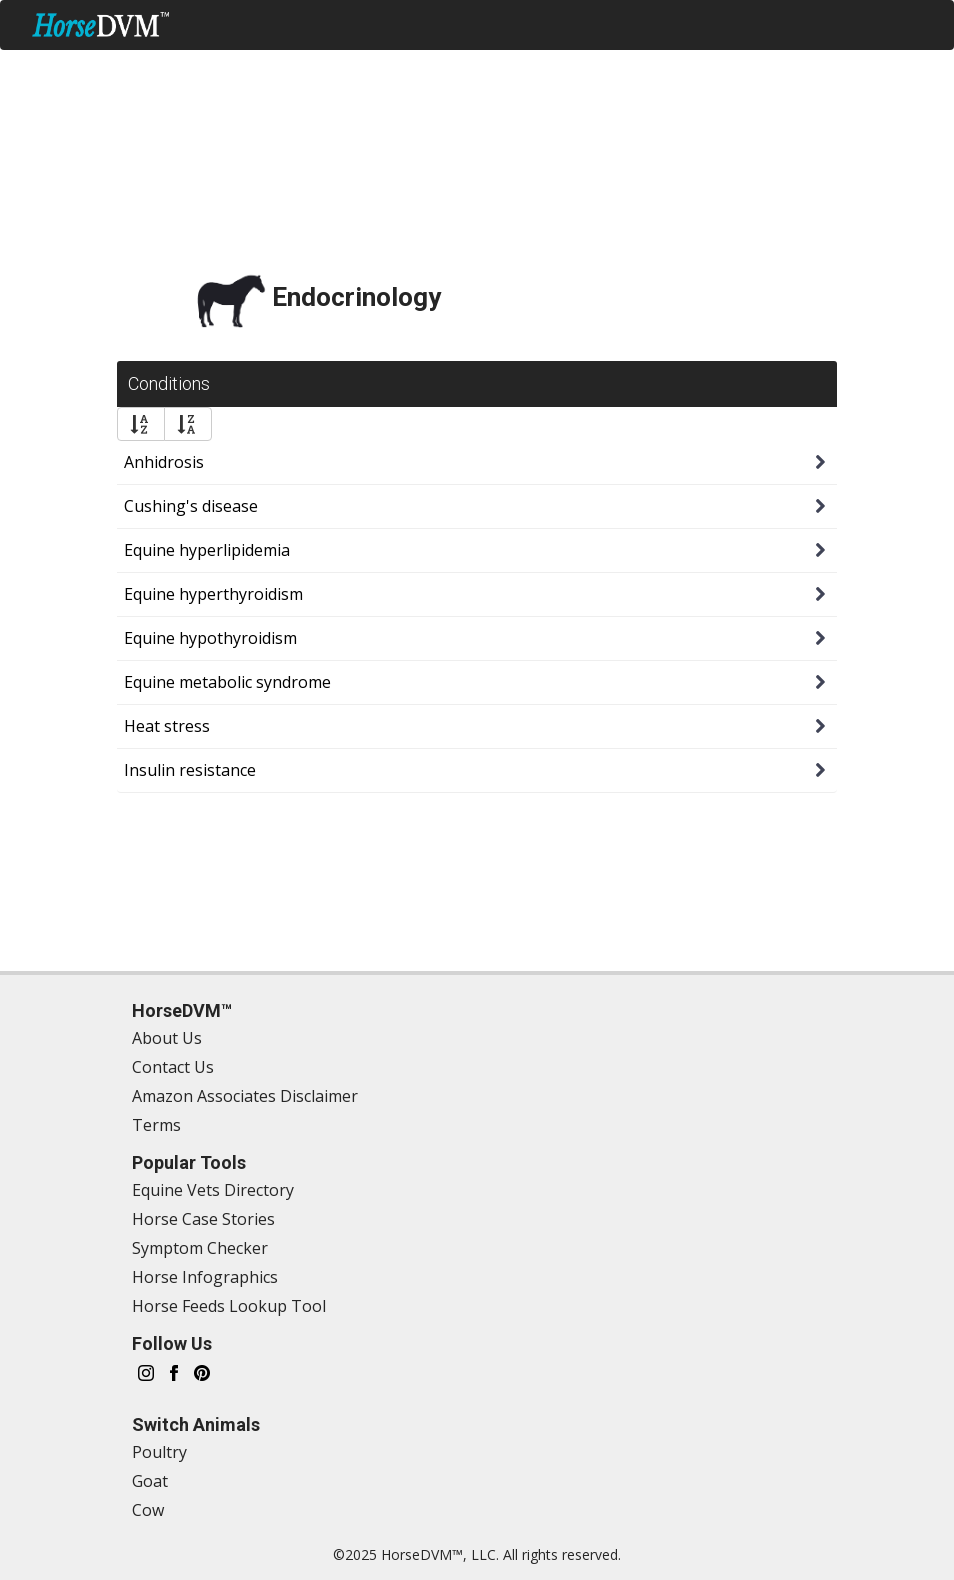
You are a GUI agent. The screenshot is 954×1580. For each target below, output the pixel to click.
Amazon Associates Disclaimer (245, 1096)
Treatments (492, 70)
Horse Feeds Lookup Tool (229, 1306)
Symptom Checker (114, 70)
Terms (156, 1125)
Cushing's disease (191, 506)
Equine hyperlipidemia (207, 550)
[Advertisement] (477, 191)
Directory (722, 70)
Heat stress (167, 726)
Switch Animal (858, 120)
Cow (148, 1510)
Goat (150, 1481)
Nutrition (612, 70)
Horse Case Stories (203, 1219)
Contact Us (173, 1067)
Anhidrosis (164, 462)
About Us (167, 1038)
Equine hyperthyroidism (213, 594)
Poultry (159, 1452)
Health (383, 70)
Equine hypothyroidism (210, 638)
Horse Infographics (205, 1277)
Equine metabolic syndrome (227, 682)
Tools (813, 70)
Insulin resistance (190, 770)
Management (267, 70)
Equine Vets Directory (213, 1190)
